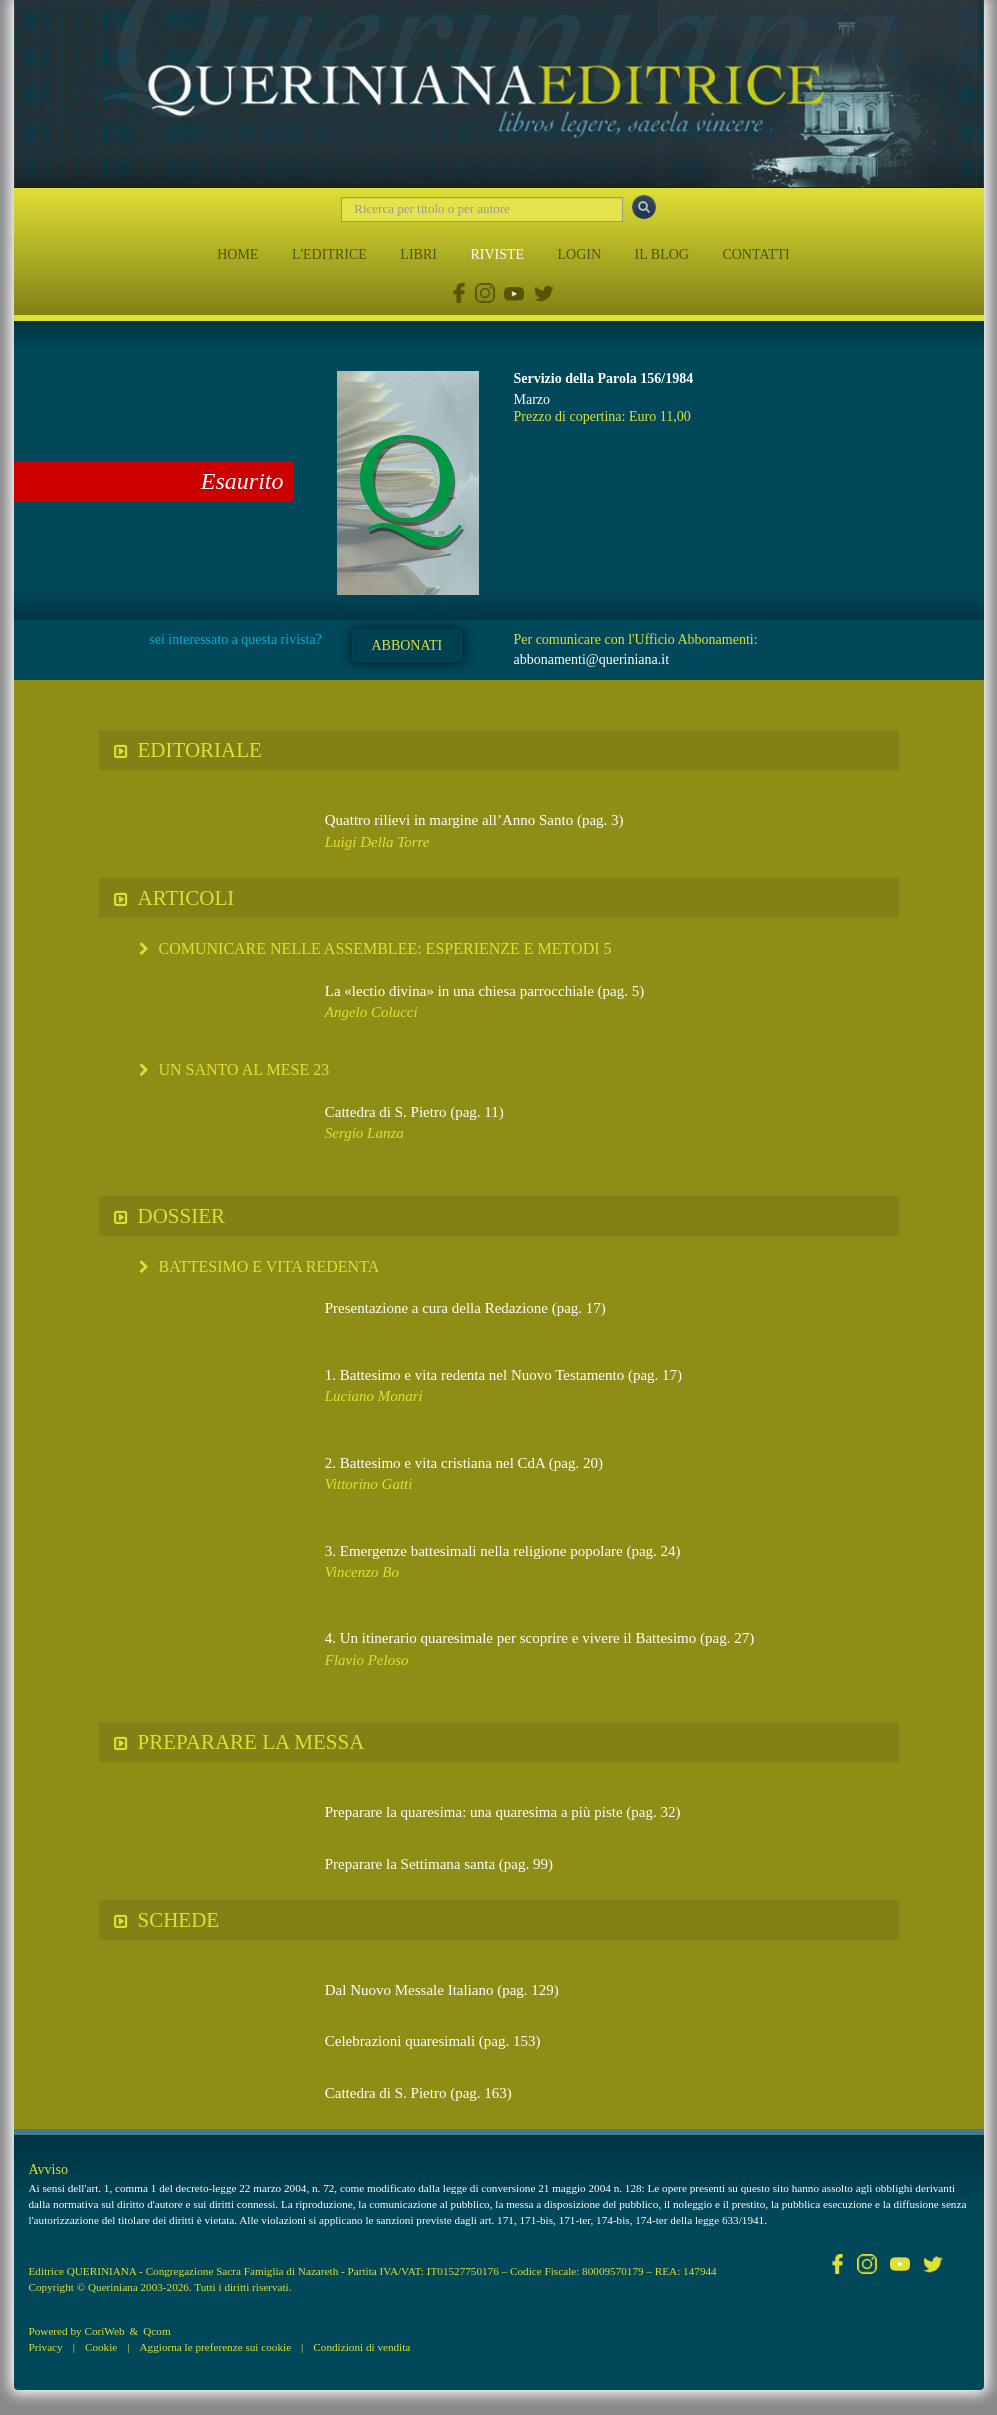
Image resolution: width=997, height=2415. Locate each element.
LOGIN (580, 254)
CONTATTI (755, 254)
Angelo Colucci (371, 1012)
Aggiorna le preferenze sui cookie (216, 2347)
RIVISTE (497, 254)
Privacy (46, 2347)
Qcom (156, 2331)
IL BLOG (662, 254)
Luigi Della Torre (377, 842)
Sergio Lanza (364, 1133)
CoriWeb (104, 2331)
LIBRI (418, 254)
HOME (237, 254)
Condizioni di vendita (361, 2347)
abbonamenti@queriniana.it (591, 659)
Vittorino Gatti (369, 1484)
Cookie (101, 2347)
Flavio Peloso (367, 1660)
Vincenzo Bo (362, 1572)
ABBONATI (406, 645)
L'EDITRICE (329, 254)
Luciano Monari (374, 1396)
